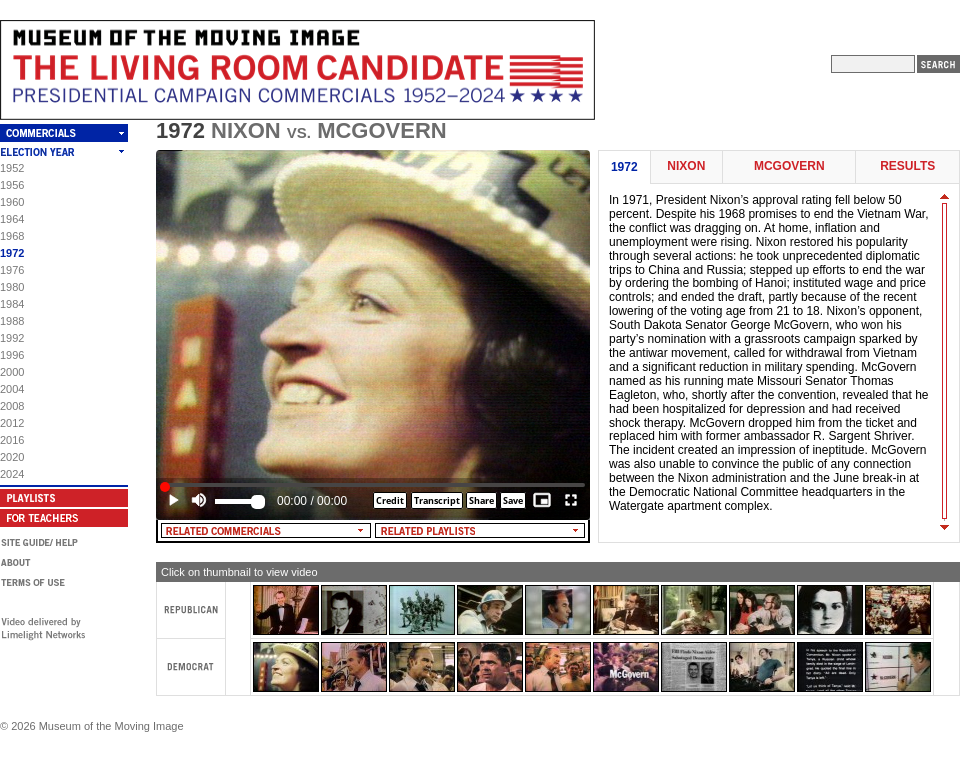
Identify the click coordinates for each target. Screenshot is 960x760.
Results (907, 166)
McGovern (789, 166)
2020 (12, 457)
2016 (12, 440)
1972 (12, 253)
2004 (12, 389)
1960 (12, 202)
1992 (12, 338)
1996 (12, 355)
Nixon (686, 166)
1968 (12, 236)
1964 (12, 219)
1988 (12, 321)
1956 (12, 185)
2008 (12, 406)
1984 (12, 304)
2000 (12, 372)
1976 (12, 270)
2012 (12, 423)
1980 (12, 287)
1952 (12, 168)
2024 (12, 474)
